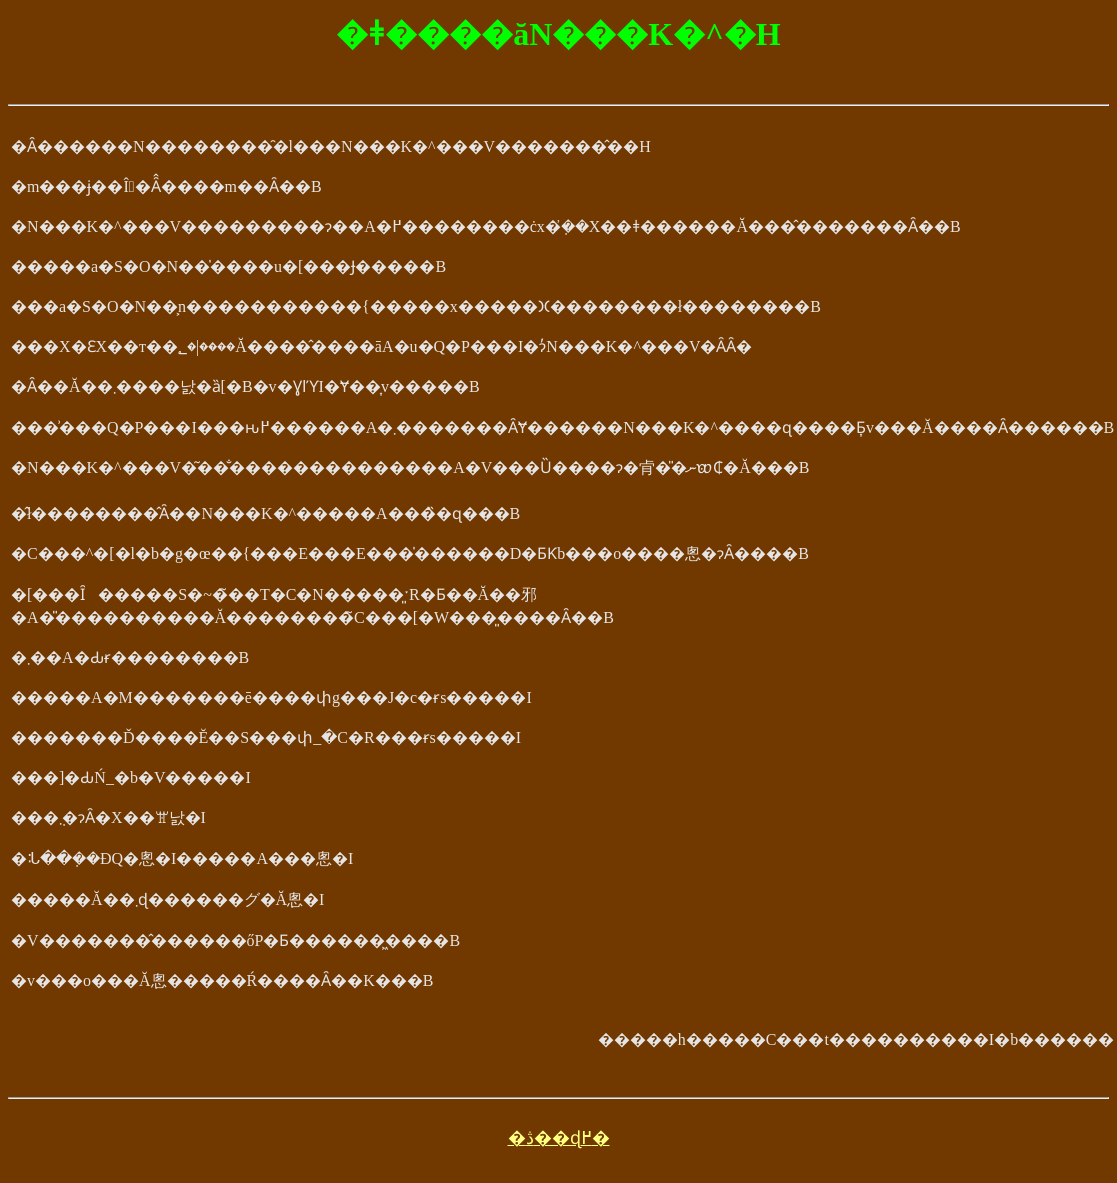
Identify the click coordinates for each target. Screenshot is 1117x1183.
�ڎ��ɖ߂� (559, 1138)
